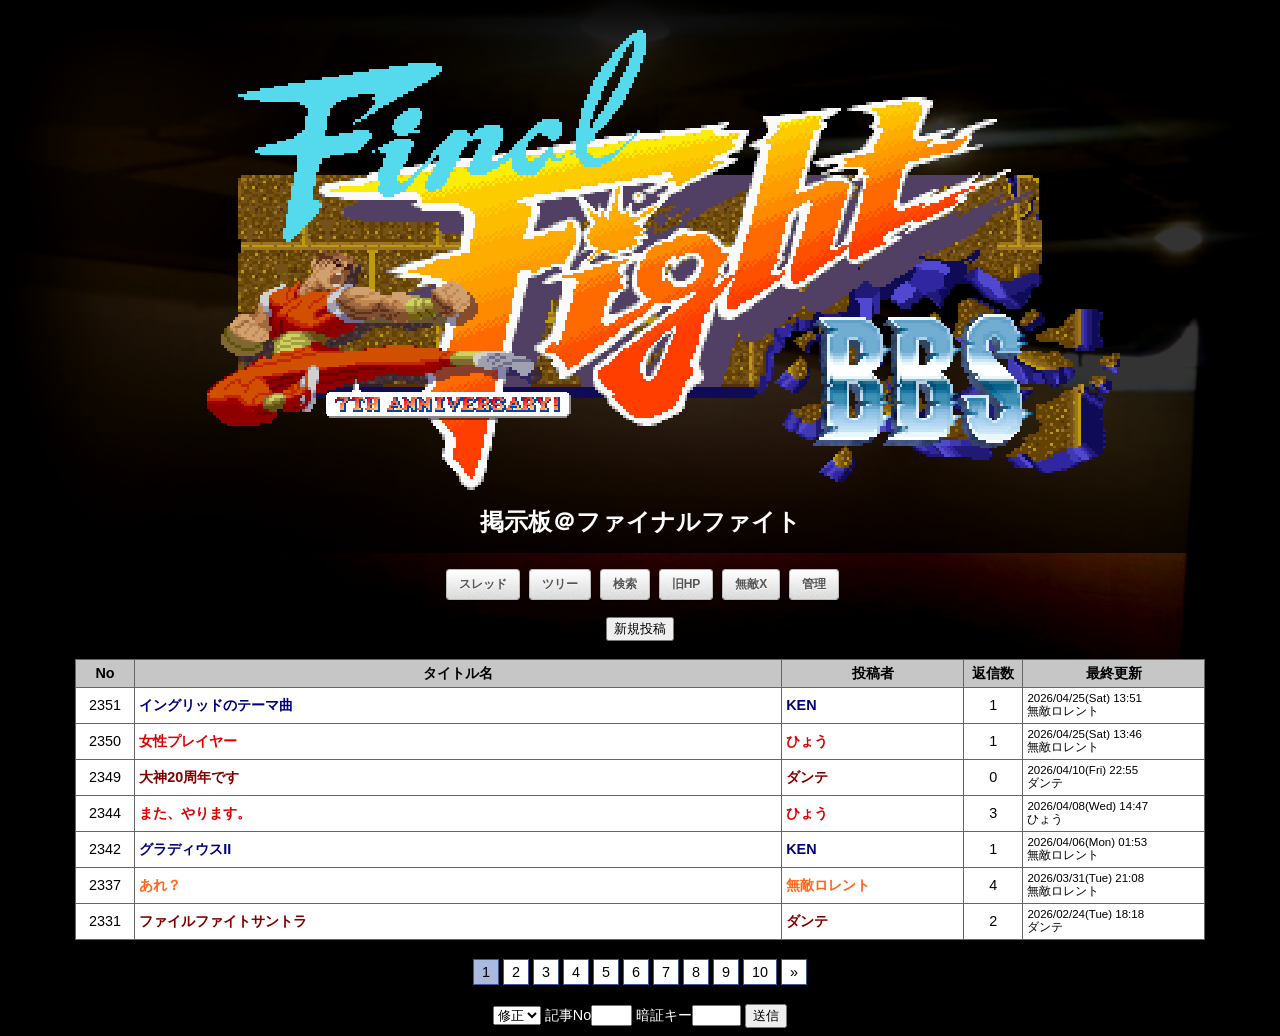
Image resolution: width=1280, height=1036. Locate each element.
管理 (814, 584)
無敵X (751, 584)
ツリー (560, 584)
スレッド (483, 584)
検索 (625, 584)
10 (760, 972)
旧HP (686, 584)
